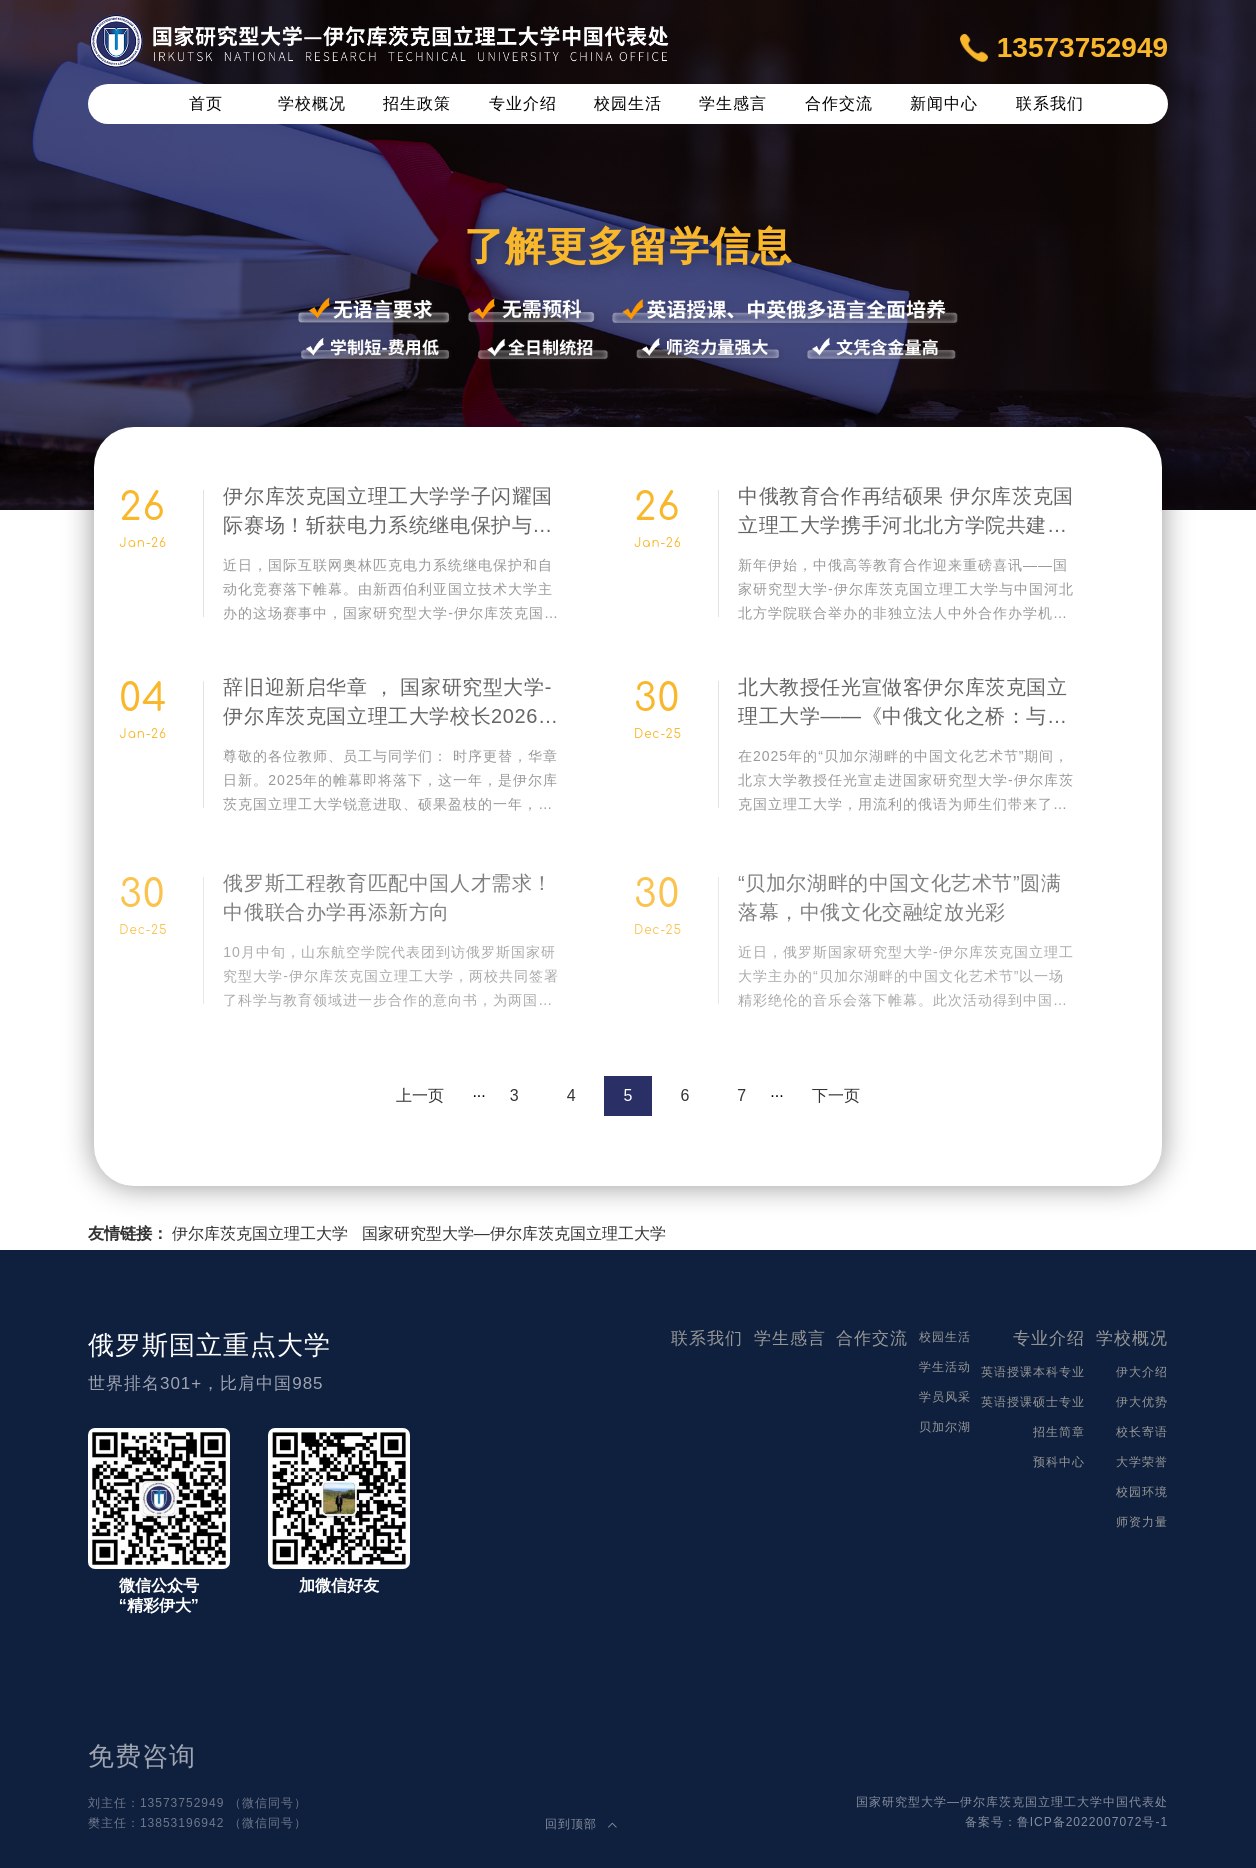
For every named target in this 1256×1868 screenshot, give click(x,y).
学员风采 (945, 1397)
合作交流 (839, 103)
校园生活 (628, 103)
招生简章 (1059, 1432)
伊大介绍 (1142, 1372)
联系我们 (1050, 103)
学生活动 (945, 1367)
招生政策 (417, 103)
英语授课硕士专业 (1033, 1402)
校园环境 (1142, 1492)
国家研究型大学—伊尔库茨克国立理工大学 (514, 1233)
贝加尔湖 (945, 1427)
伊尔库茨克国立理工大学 (260, 1233)
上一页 (420, 1095)
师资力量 (1142, 1522)
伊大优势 (1142, 1402)
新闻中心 (944, 103)
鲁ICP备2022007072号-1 (1092, 1822)
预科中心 (1059, 1462)
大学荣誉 (1142, 1462)
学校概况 (312, 103)
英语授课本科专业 (1033, 1372)
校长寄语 (1142, 1432)
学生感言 (733, 103)
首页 (206, 103)
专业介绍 (523, 103)
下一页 (836, 1095)
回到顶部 (581, 1824)
